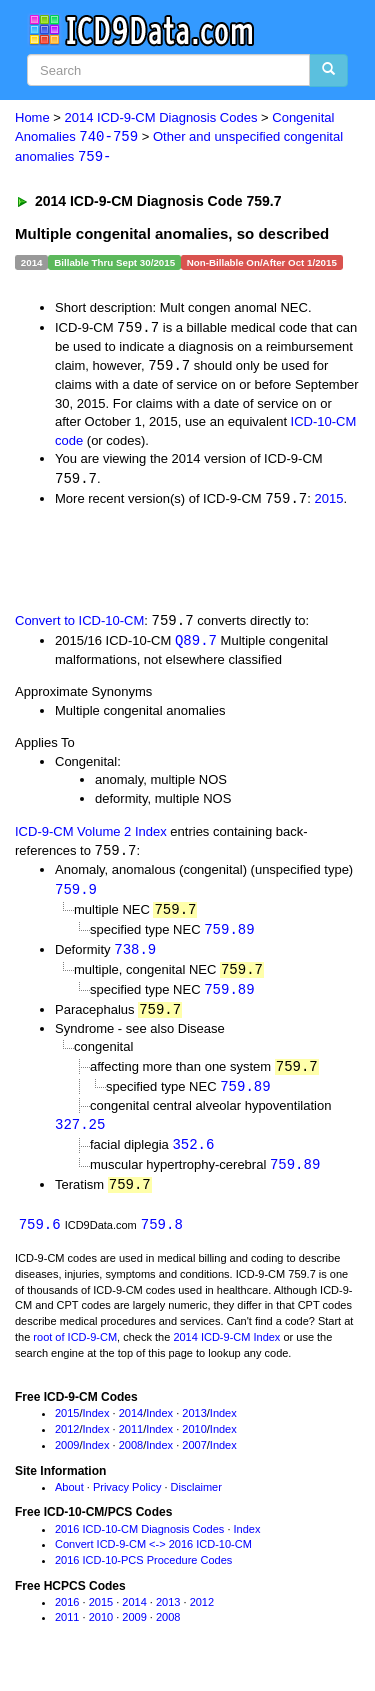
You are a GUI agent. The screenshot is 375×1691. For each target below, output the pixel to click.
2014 (131, 1426)
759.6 (40, 1237)
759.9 (76, 894)
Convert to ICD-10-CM (79, 624)
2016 (67, 1615)
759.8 (162, 1237)
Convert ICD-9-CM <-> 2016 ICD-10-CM (153, 1557)
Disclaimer (196, 1500)
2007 (194, 1458)
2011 (131, 1442)
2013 (194, 1426)
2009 (67, 1458)
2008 (131, 1458)
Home (32, 117)
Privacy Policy (127, 1500)
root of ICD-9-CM (75, 1350)
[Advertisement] (160, 561)
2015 (328, 502)
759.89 (229, 935)
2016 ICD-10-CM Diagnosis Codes (139, 1541)
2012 (67, 1442)
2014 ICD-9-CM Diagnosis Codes (161, 117)
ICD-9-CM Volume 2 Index (91, 835)
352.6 (193, 1155)
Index (96, 1426)
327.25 (80, 1134)
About (69, 1500)
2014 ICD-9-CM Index (226, 1350)
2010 (194, 1442)
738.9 (135, 955)
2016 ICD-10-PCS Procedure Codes (143, 1573)
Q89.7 (196, 644)
